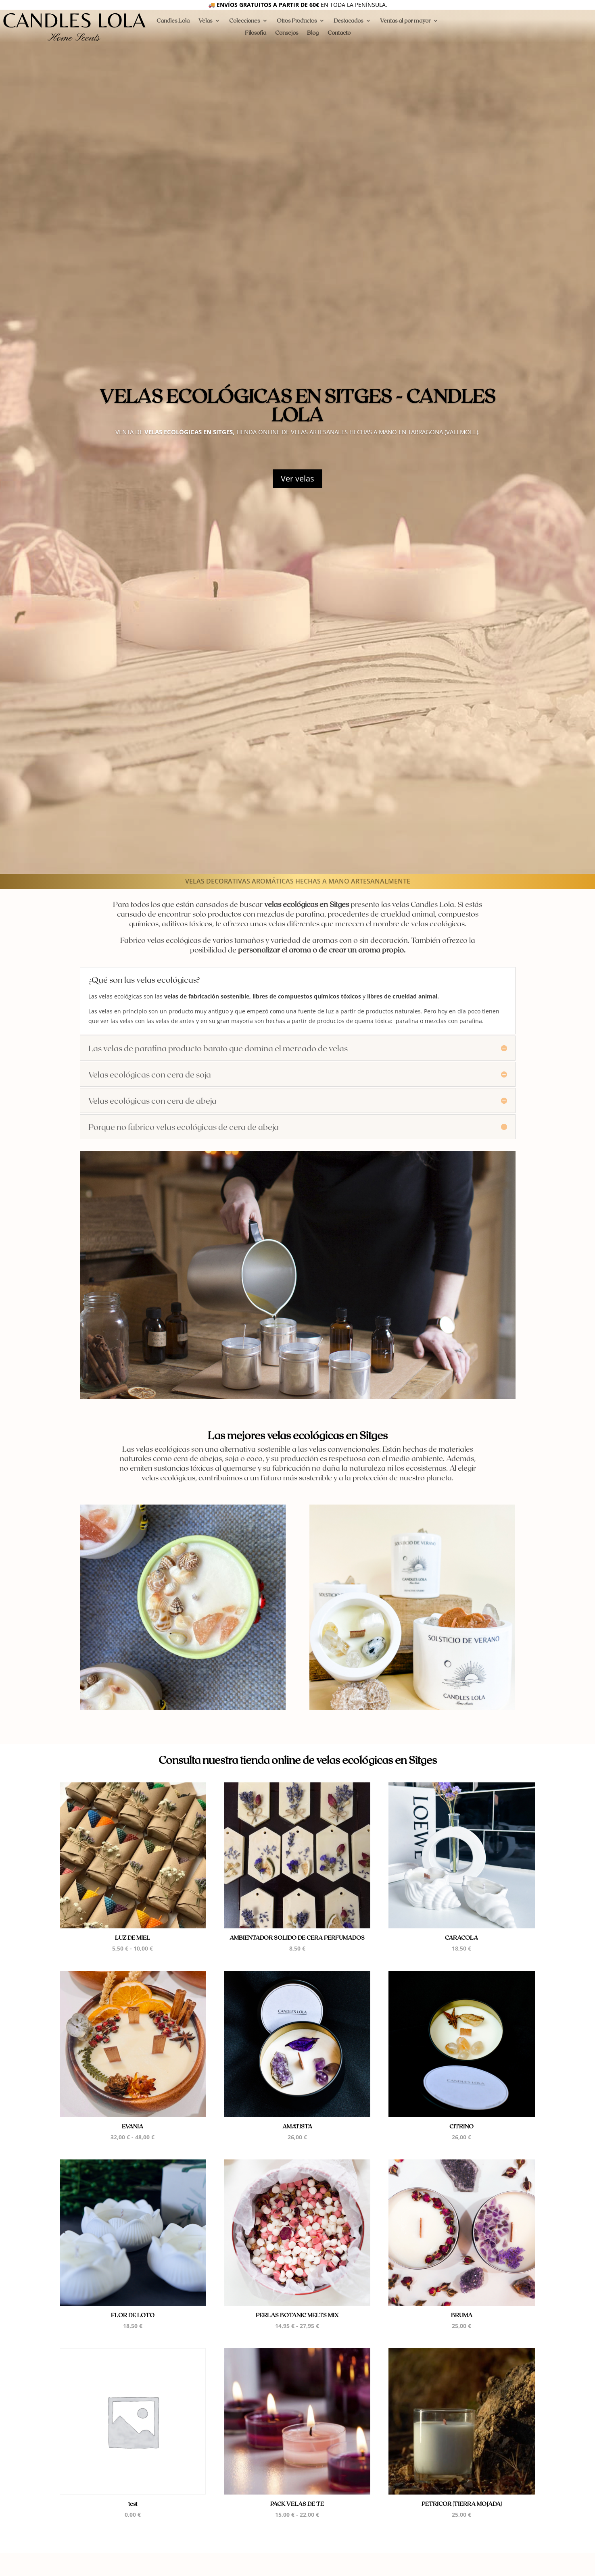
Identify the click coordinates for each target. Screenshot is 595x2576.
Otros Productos (297, 21)
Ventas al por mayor (405, 21)
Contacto (339, 33)
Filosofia (255, 33)
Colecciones (244, 21)
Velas (205, 21)
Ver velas (297, 478)
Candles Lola (173, 21)
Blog (313, 33)
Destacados (348, 21)
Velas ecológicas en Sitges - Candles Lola (297, 404)
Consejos (286, 33)
